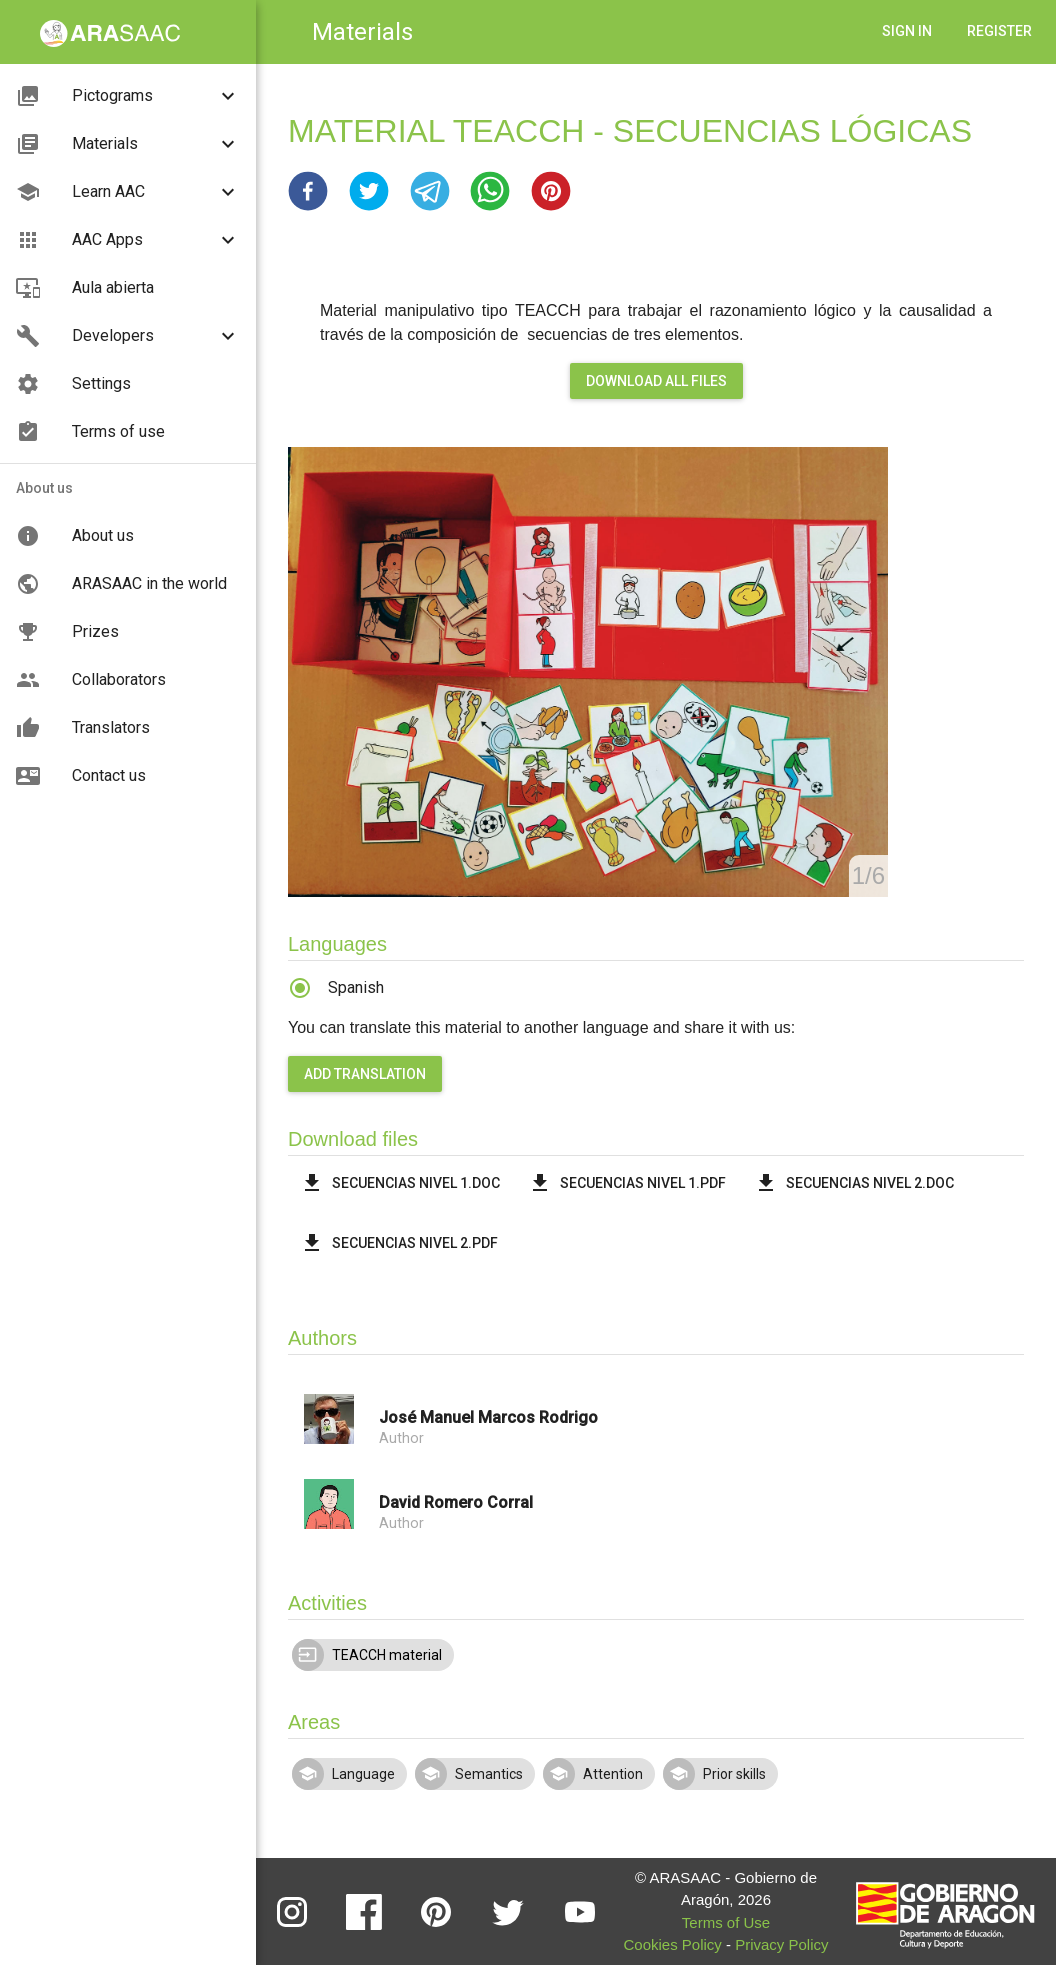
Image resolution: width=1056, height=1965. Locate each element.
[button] (308, 191)
